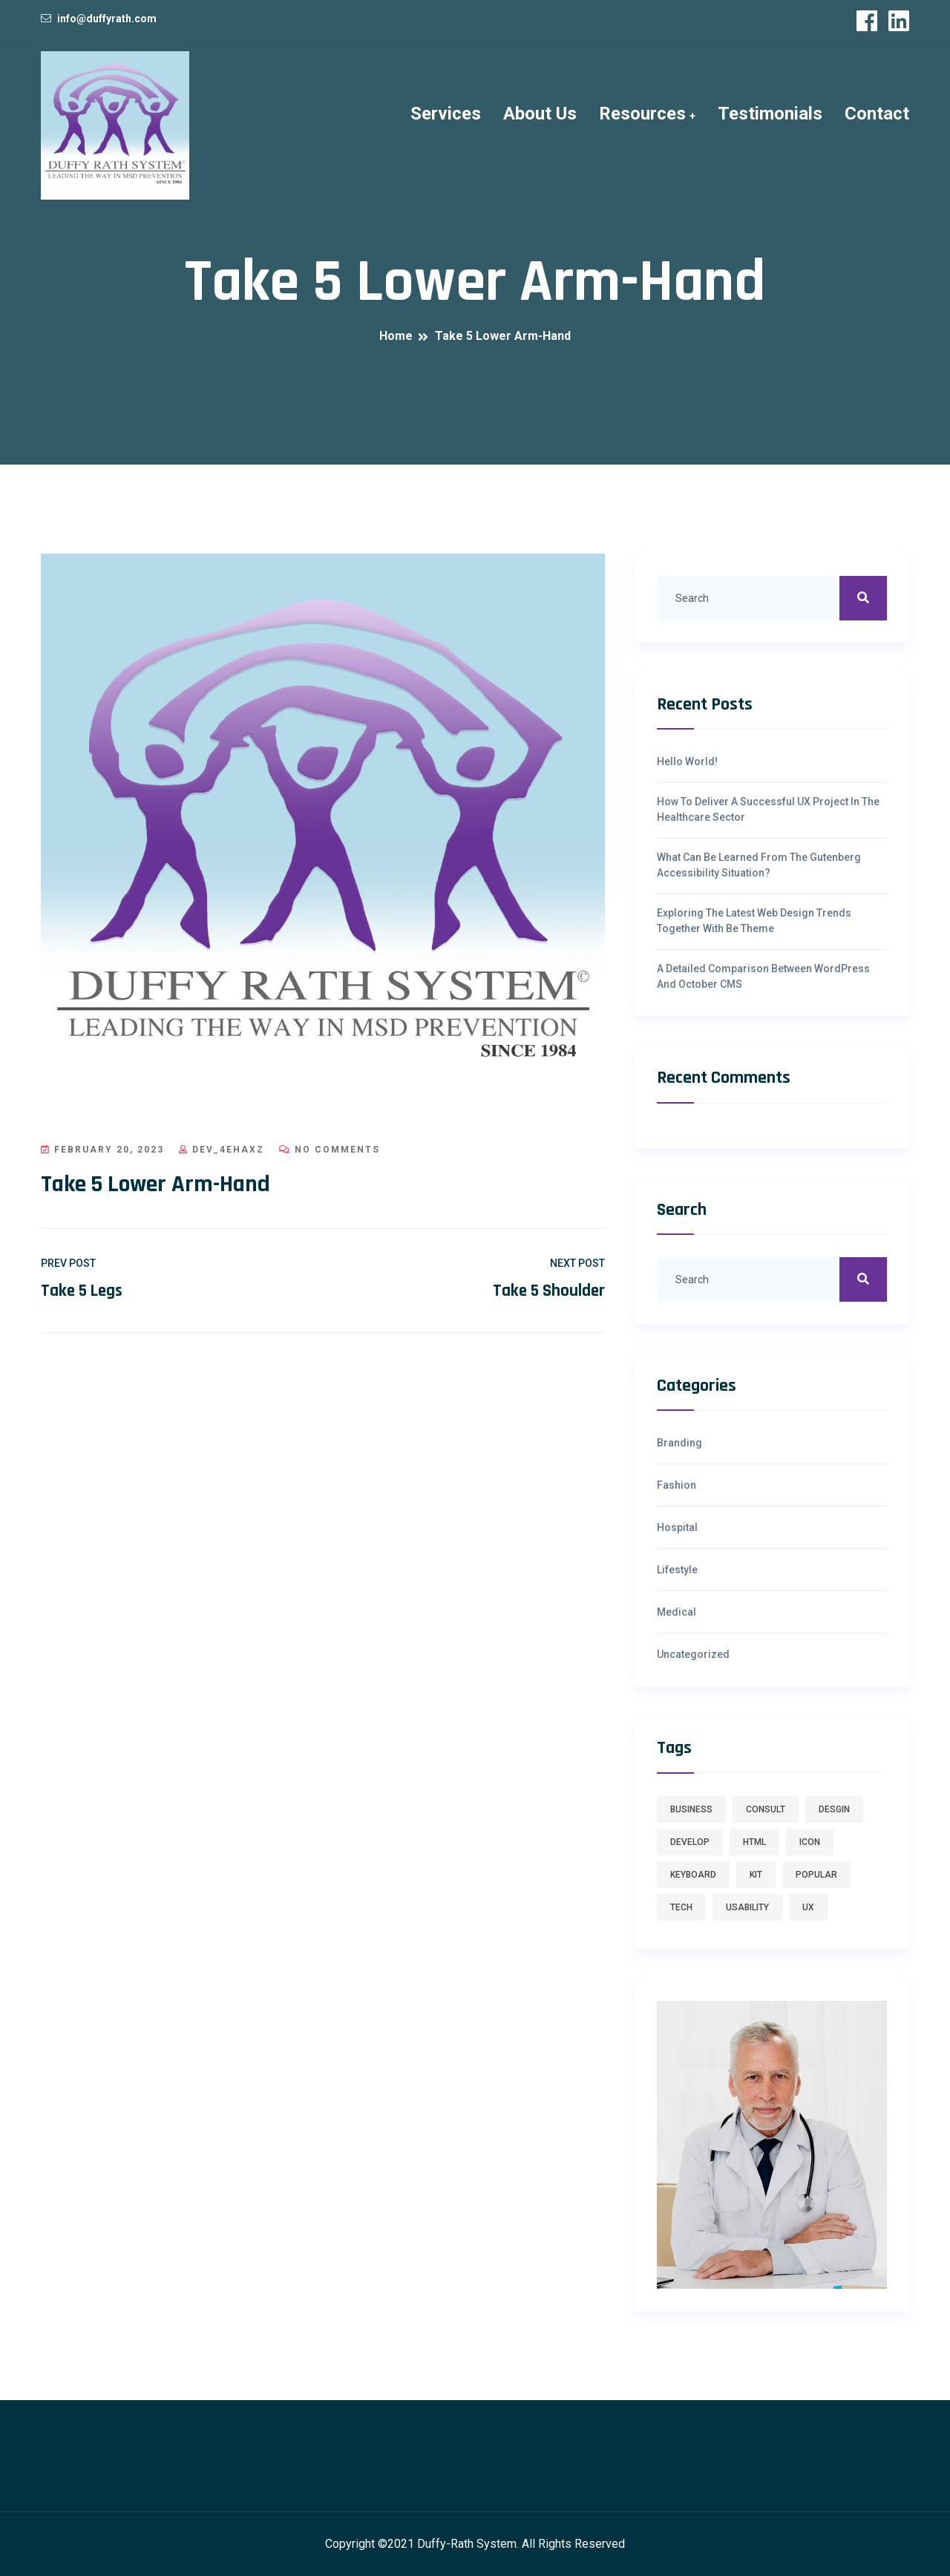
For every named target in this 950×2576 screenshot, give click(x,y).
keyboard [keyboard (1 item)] (693, 1874)
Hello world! (687, 761)
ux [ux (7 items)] (808, 1907)
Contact (877, 113)
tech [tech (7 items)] (681, 1907)
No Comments (329, 1149)
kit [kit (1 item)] (756, 1874)
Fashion (676, 1485)
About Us (540, 113)
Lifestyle (677, 1569)
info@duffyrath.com (107, 18)
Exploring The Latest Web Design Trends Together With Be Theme (754, 920)
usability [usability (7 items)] (747, 1907)
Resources (642, 113)
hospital (677, 1527)
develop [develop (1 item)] (690, 1842)
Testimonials (770, 113)
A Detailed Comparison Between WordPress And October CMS (763, 976)
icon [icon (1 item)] (809, 1842)
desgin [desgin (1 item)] (834, 1809)
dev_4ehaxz (221, 1149)
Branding (679, 1443)
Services (445, 113)
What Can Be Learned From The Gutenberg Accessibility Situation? (759, 865)
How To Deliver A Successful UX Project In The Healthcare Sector (768, 809)
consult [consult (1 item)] (765, 1809)
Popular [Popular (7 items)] (816, 1874)
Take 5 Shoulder (549, 1291)
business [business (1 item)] (691, 1809)
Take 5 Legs (81, 1291)
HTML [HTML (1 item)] (754, 1842)
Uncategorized (693, 1654)
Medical (676, 1612)
